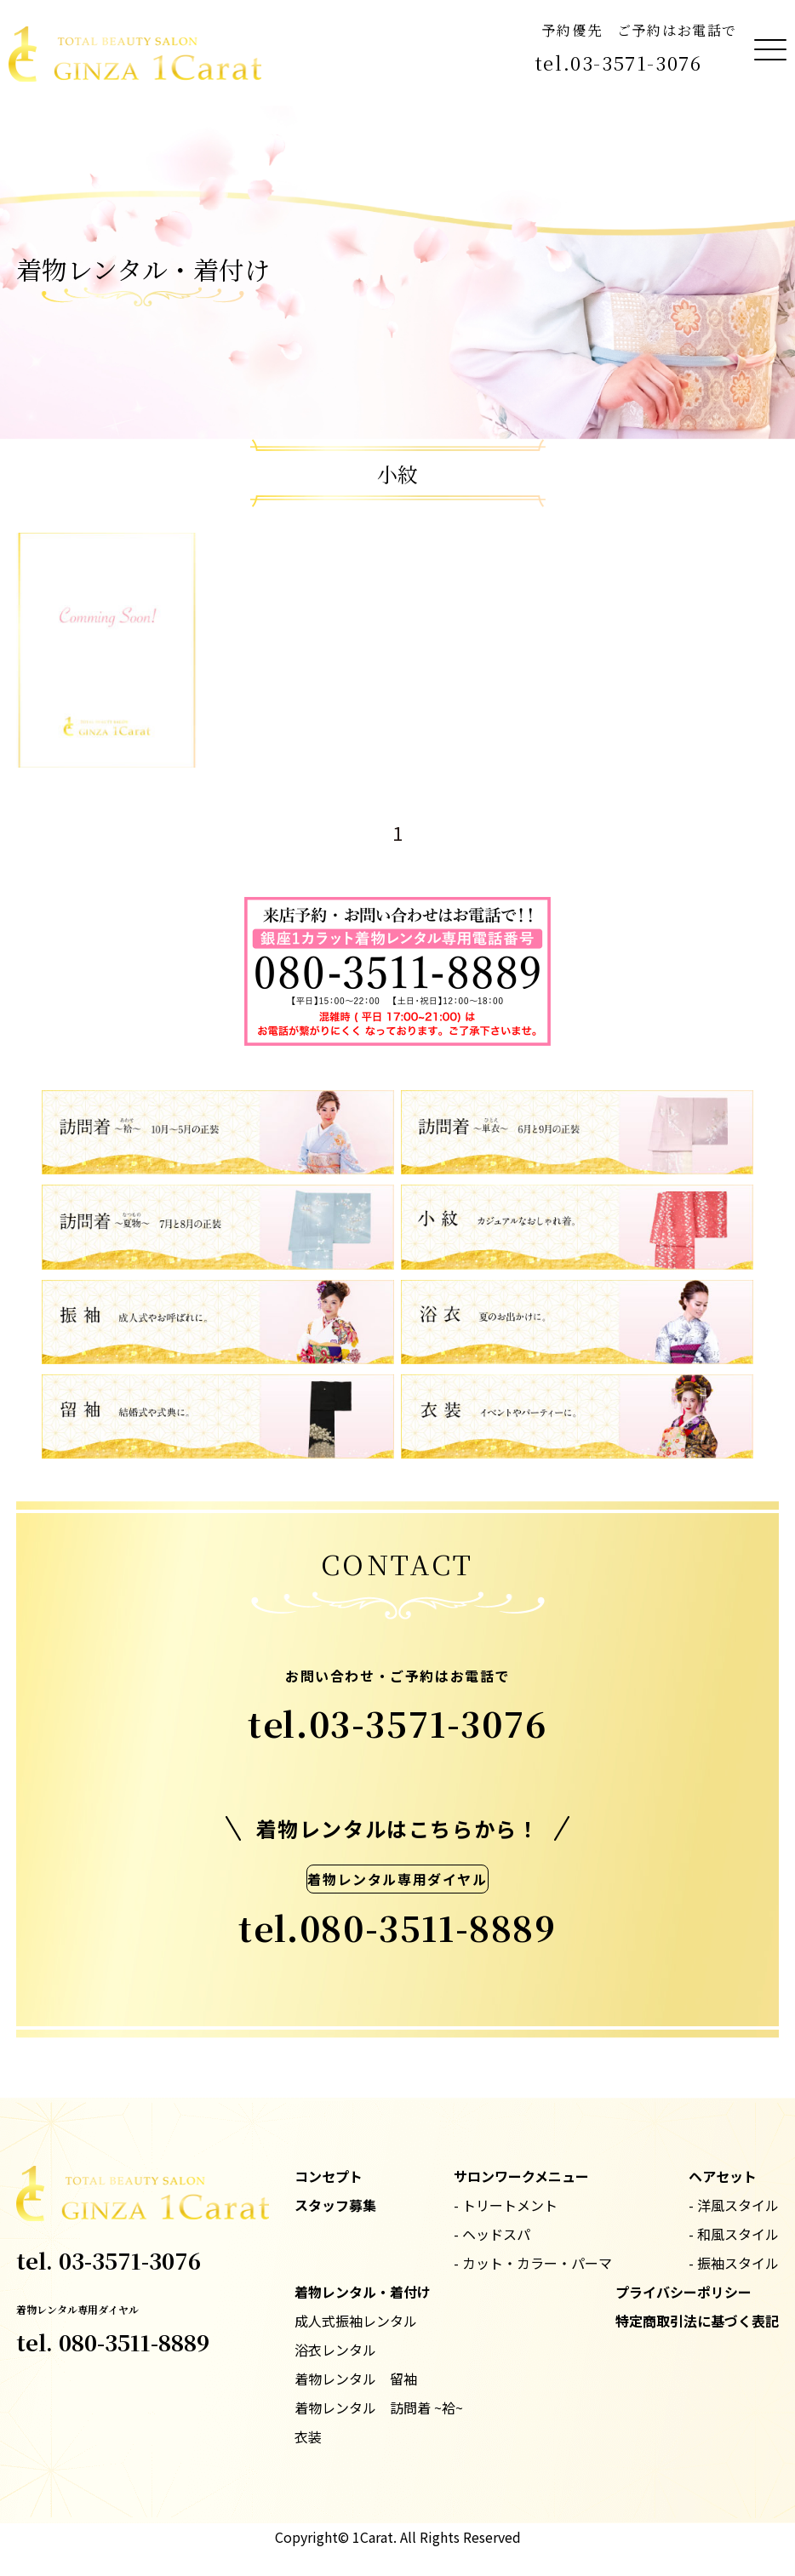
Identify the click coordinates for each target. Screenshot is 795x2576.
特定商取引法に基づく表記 (697, 2320)
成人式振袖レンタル (356, 2320)
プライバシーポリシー (683, 2292)
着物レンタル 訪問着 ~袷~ (379, 2407)
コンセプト (329, 2176)
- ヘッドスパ (492, 2234)
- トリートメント (506, 2205)
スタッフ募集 (335, 2205)
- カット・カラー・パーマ (533, 2263)
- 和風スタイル (734, 2234)
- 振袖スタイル (734, 2263)
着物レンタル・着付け (363, 2292)
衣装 (308, 2436)
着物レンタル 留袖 (356, 2378)
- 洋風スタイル (734, 2205)
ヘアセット (723, 2176)
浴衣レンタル (335, 2349)
